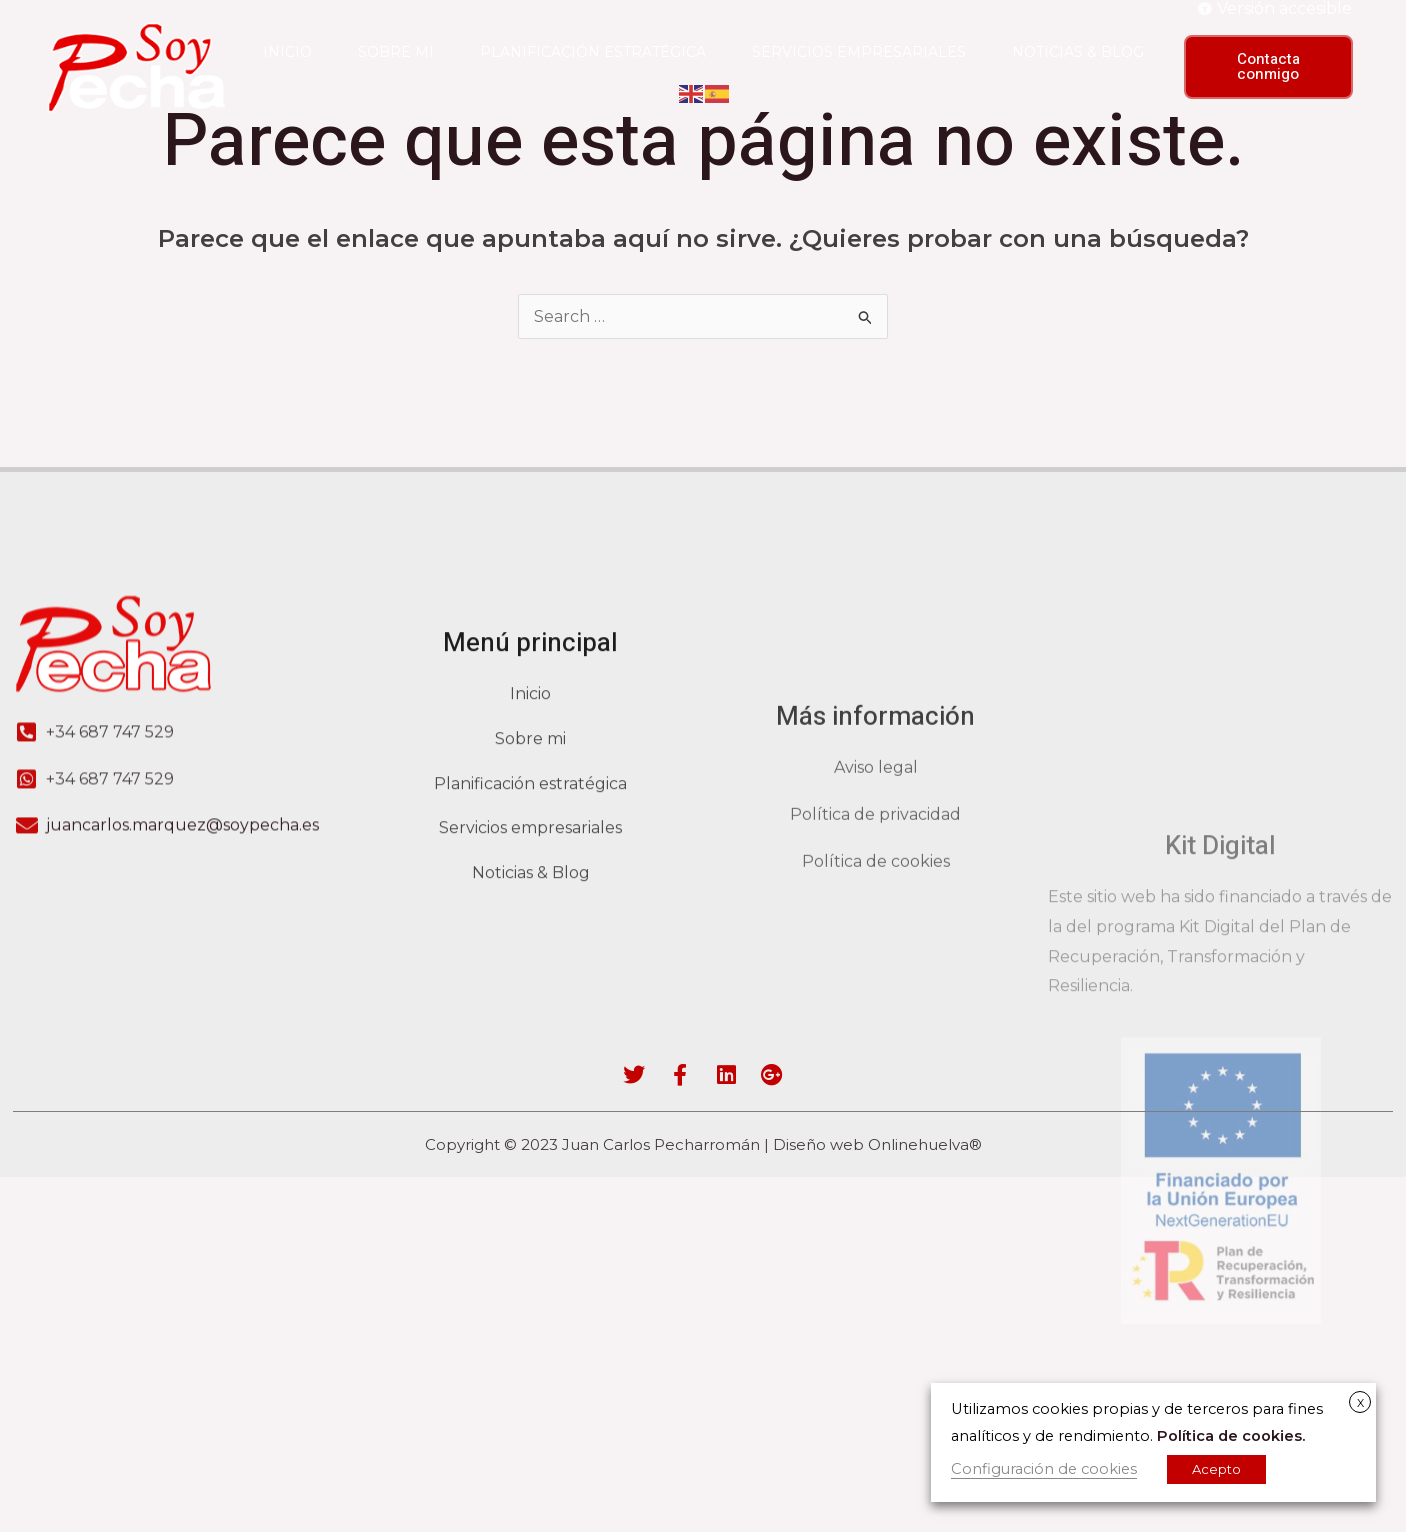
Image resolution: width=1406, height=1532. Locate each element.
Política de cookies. (1231, 1436)
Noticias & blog (1078, 52)
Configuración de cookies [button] (1044, 1469)
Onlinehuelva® (925, 1144)
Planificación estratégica (593, 52)
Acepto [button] (1216, 1469)
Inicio (287, 52)
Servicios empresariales (859, 52)
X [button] (1360, 1403)
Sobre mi (396, 52)
